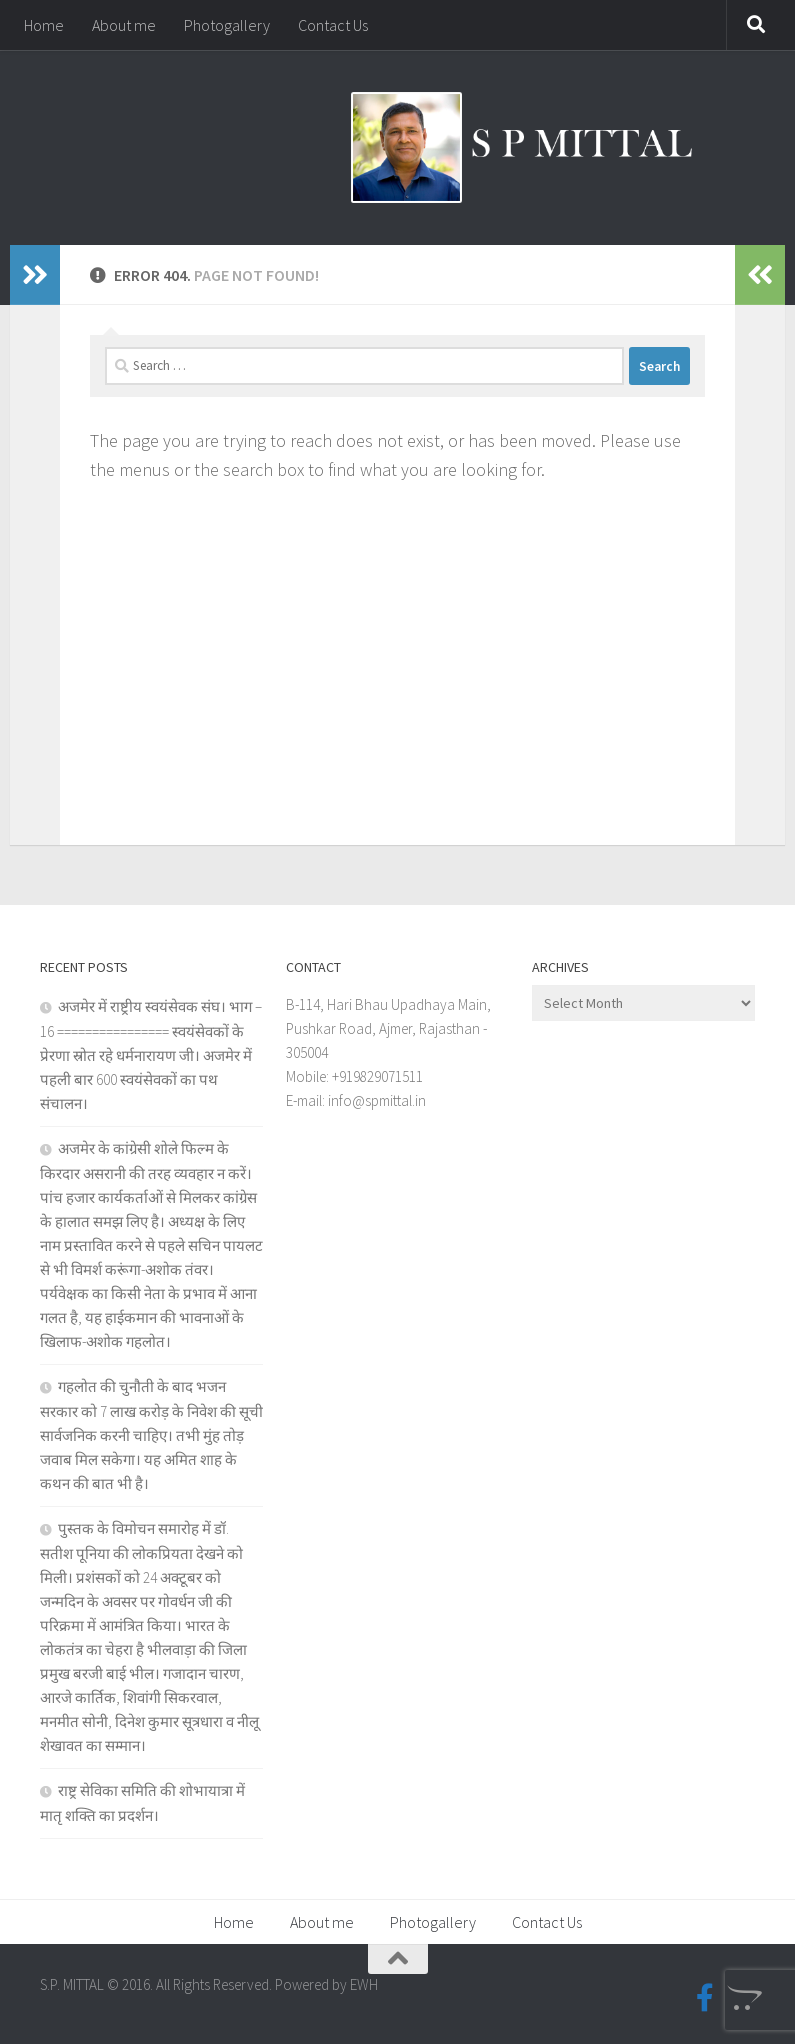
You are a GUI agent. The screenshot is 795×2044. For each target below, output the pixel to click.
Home (44, 25)
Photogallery (227, 25)
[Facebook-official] (705, 1998)
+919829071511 (377, 1076)
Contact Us (333, 25)
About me (124, 25)
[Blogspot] (741, 1998)
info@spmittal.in (377, 1100)
